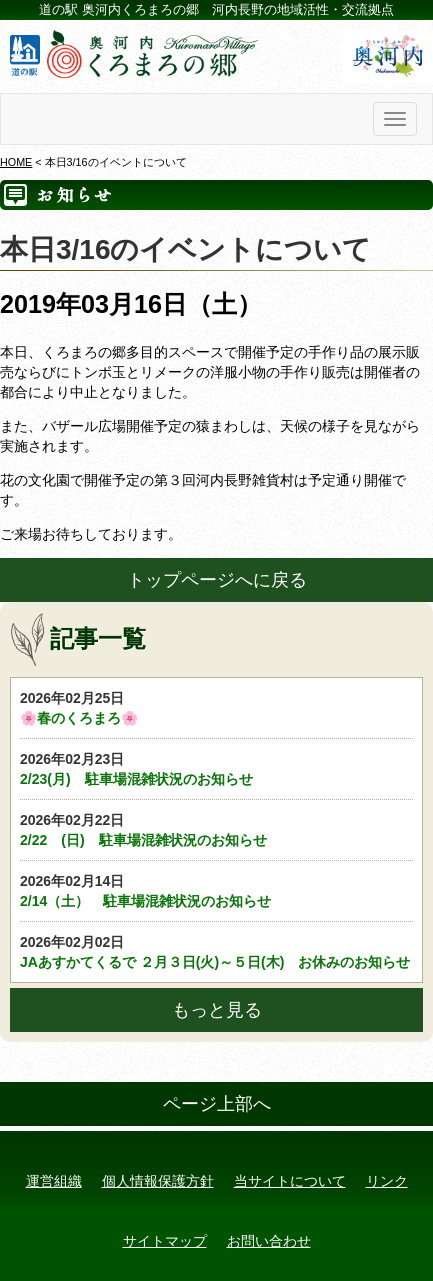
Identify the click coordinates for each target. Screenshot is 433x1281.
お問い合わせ (269, 1241)
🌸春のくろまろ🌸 (216, 707)
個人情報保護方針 (158, 1181)
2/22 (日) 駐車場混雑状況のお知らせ (216, 829)
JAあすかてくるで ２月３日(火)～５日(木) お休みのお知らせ (216, 951)
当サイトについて (290, 1181)
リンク (387, 1181)
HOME (16, 162)
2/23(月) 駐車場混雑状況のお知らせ (216, 768)
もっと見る (217, 1010)
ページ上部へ (217, 1104)
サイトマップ (165, 1241)
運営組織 (54, 1181)
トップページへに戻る (217, 580)
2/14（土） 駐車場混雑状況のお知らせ (216, 890)
